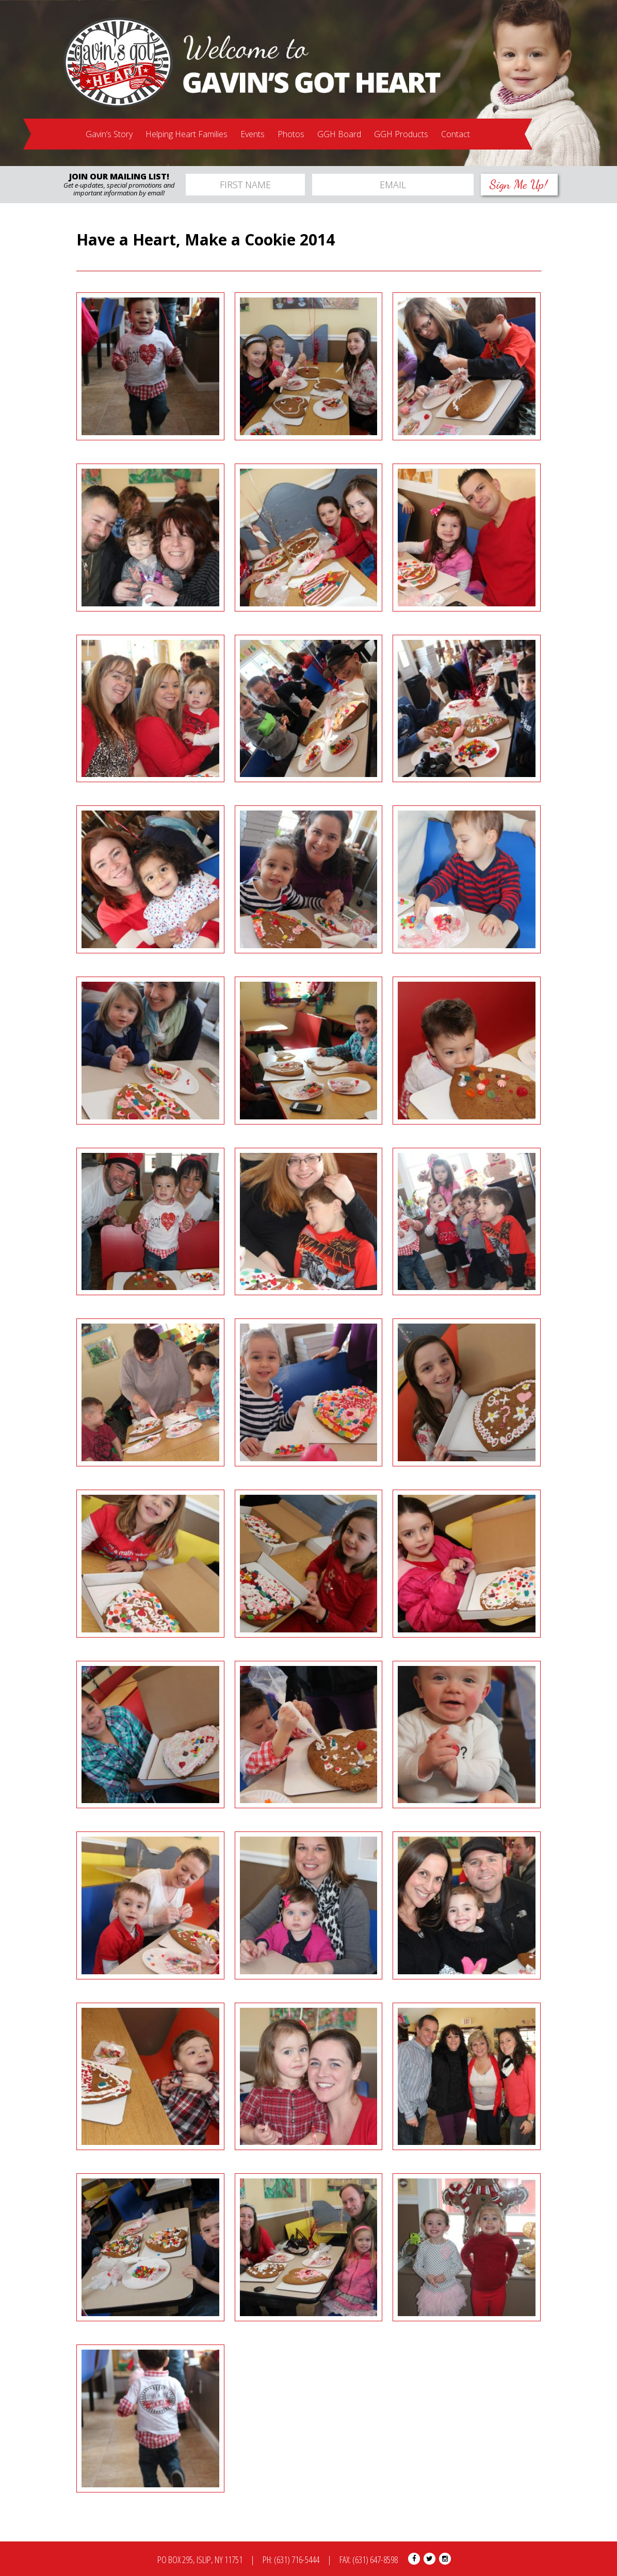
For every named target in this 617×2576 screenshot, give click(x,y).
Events (252, 134)
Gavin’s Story (109, 134)
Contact (455, 134)
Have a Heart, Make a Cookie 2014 (205, 239)
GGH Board (339, 134)
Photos (291, 134)
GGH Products (401, 134)
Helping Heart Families (186, 134)
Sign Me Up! (519, 184)
